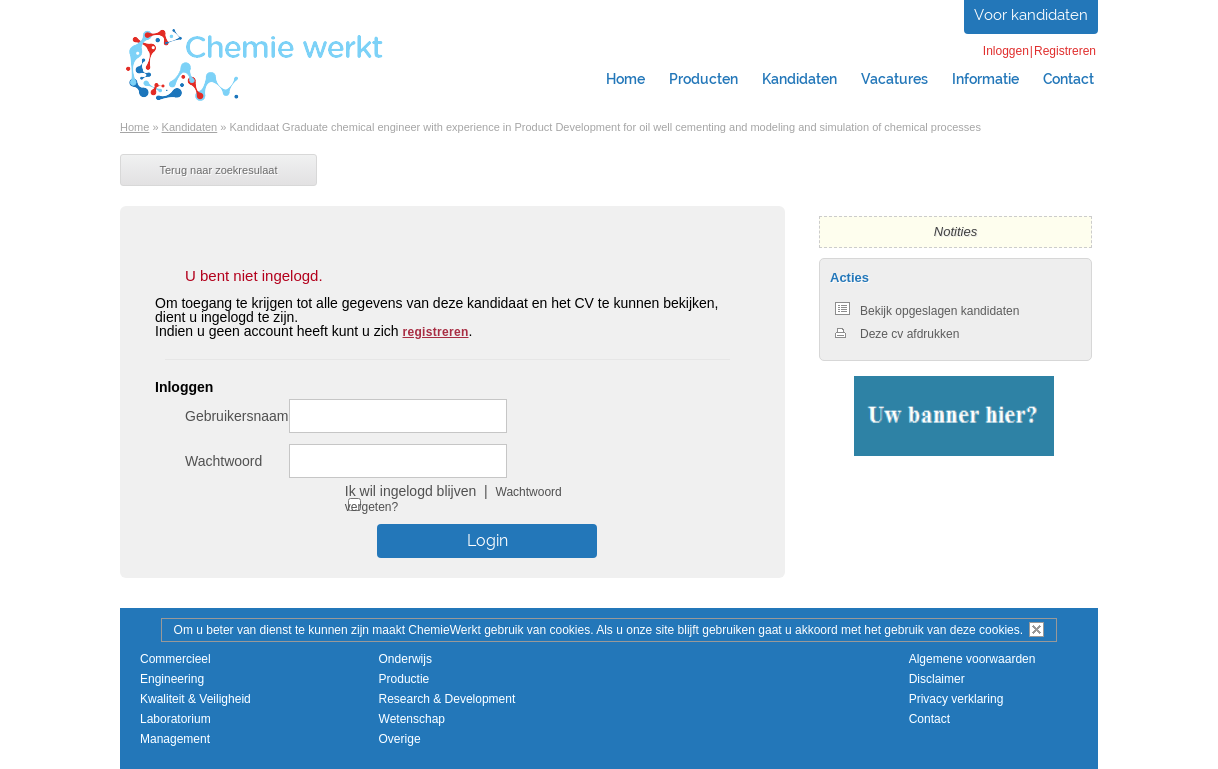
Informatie (985, 79)
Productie (404, 679)
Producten (703, 79)
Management (175, 739)
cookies (999, 630)
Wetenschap (412, 719)
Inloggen (1006, 51)
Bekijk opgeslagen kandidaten (927, 311)
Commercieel (175, 659)
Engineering (172, 679)
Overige (400, 739)
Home (625, 79)
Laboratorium (175, 719)
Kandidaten (799, 79)
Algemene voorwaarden (972, 659)
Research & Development (447, 699)
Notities (955, 231)
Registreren (1065, 51)
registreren (436, 332)
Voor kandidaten (1031, 15)
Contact (1068, 79)
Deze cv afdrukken (897, 334)
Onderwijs (405, 659)
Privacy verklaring (956, 699)
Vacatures (894, 79)
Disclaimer (937, 679)
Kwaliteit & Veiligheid (195, 699)
